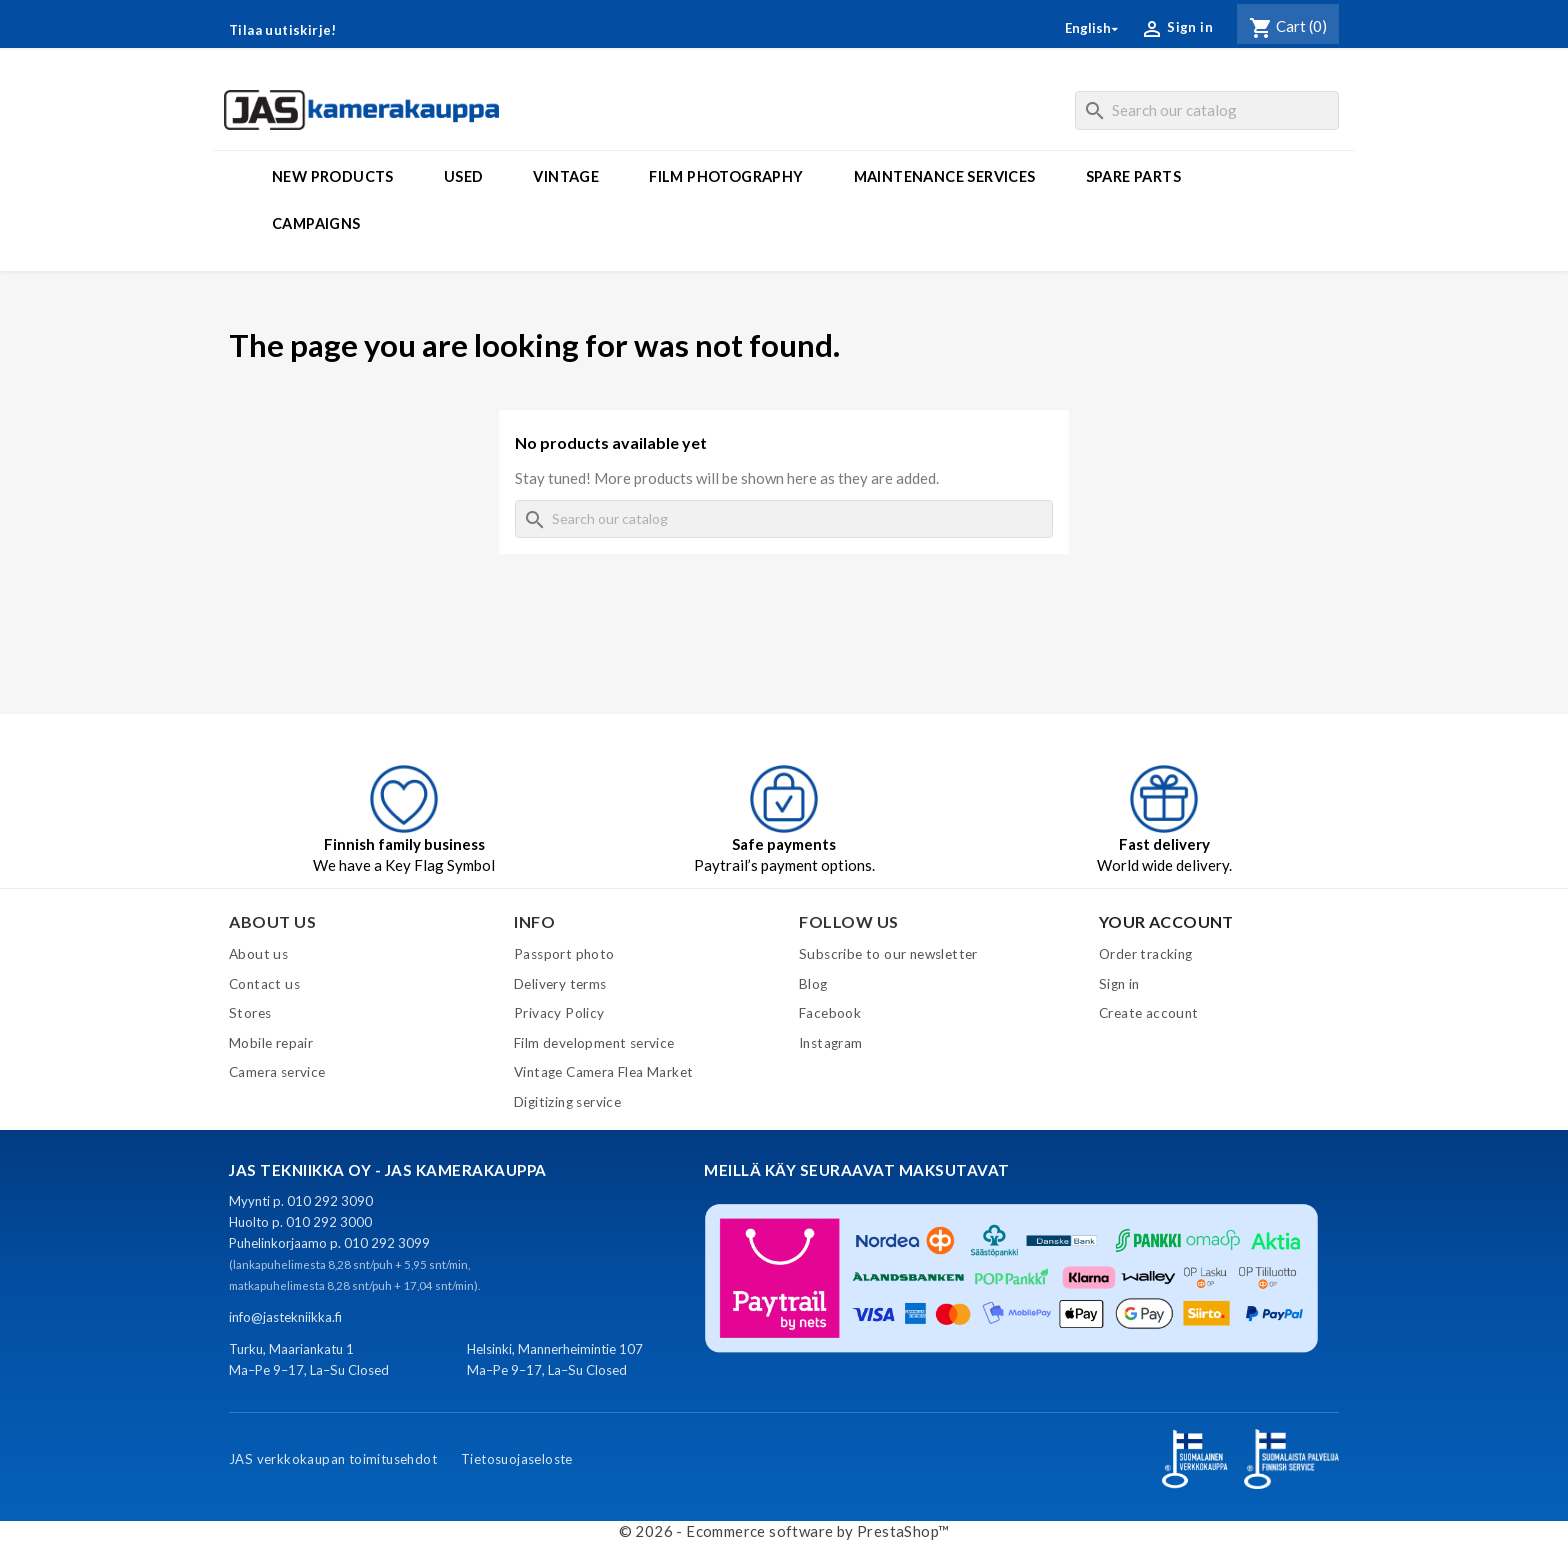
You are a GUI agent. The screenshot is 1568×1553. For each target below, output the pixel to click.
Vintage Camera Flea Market (603, 1072)
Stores (250, 1013)
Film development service (594, 1043)
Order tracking (1146, 954)
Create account (1149, 1013)
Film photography (726, 176)
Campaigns (316, 223)
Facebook (830, 1013)
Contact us (264, 984)
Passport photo (564, 954)
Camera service (277, 1072)
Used (464, 176)
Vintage (566, 176)
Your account (1166, 921)
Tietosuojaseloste (517, 1459)
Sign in (1119, 984)
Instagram (831, 1043)
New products (333, 176)
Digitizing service (567, 1102)
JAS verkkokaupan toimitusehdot (333, 1459)
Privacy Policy (559, 1013)
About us (258, 954)
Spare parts (1133, 176)
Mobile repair (271, 1043)
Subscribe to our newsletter (888, 954)
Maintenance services (945, 176)
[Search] (1207, 110)
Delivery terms (560, 984)
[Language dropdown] (1093, 28)
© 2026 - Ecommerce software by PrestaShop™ (784, 1531)
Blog (813, 984)
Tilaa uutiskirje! (283, 30)
